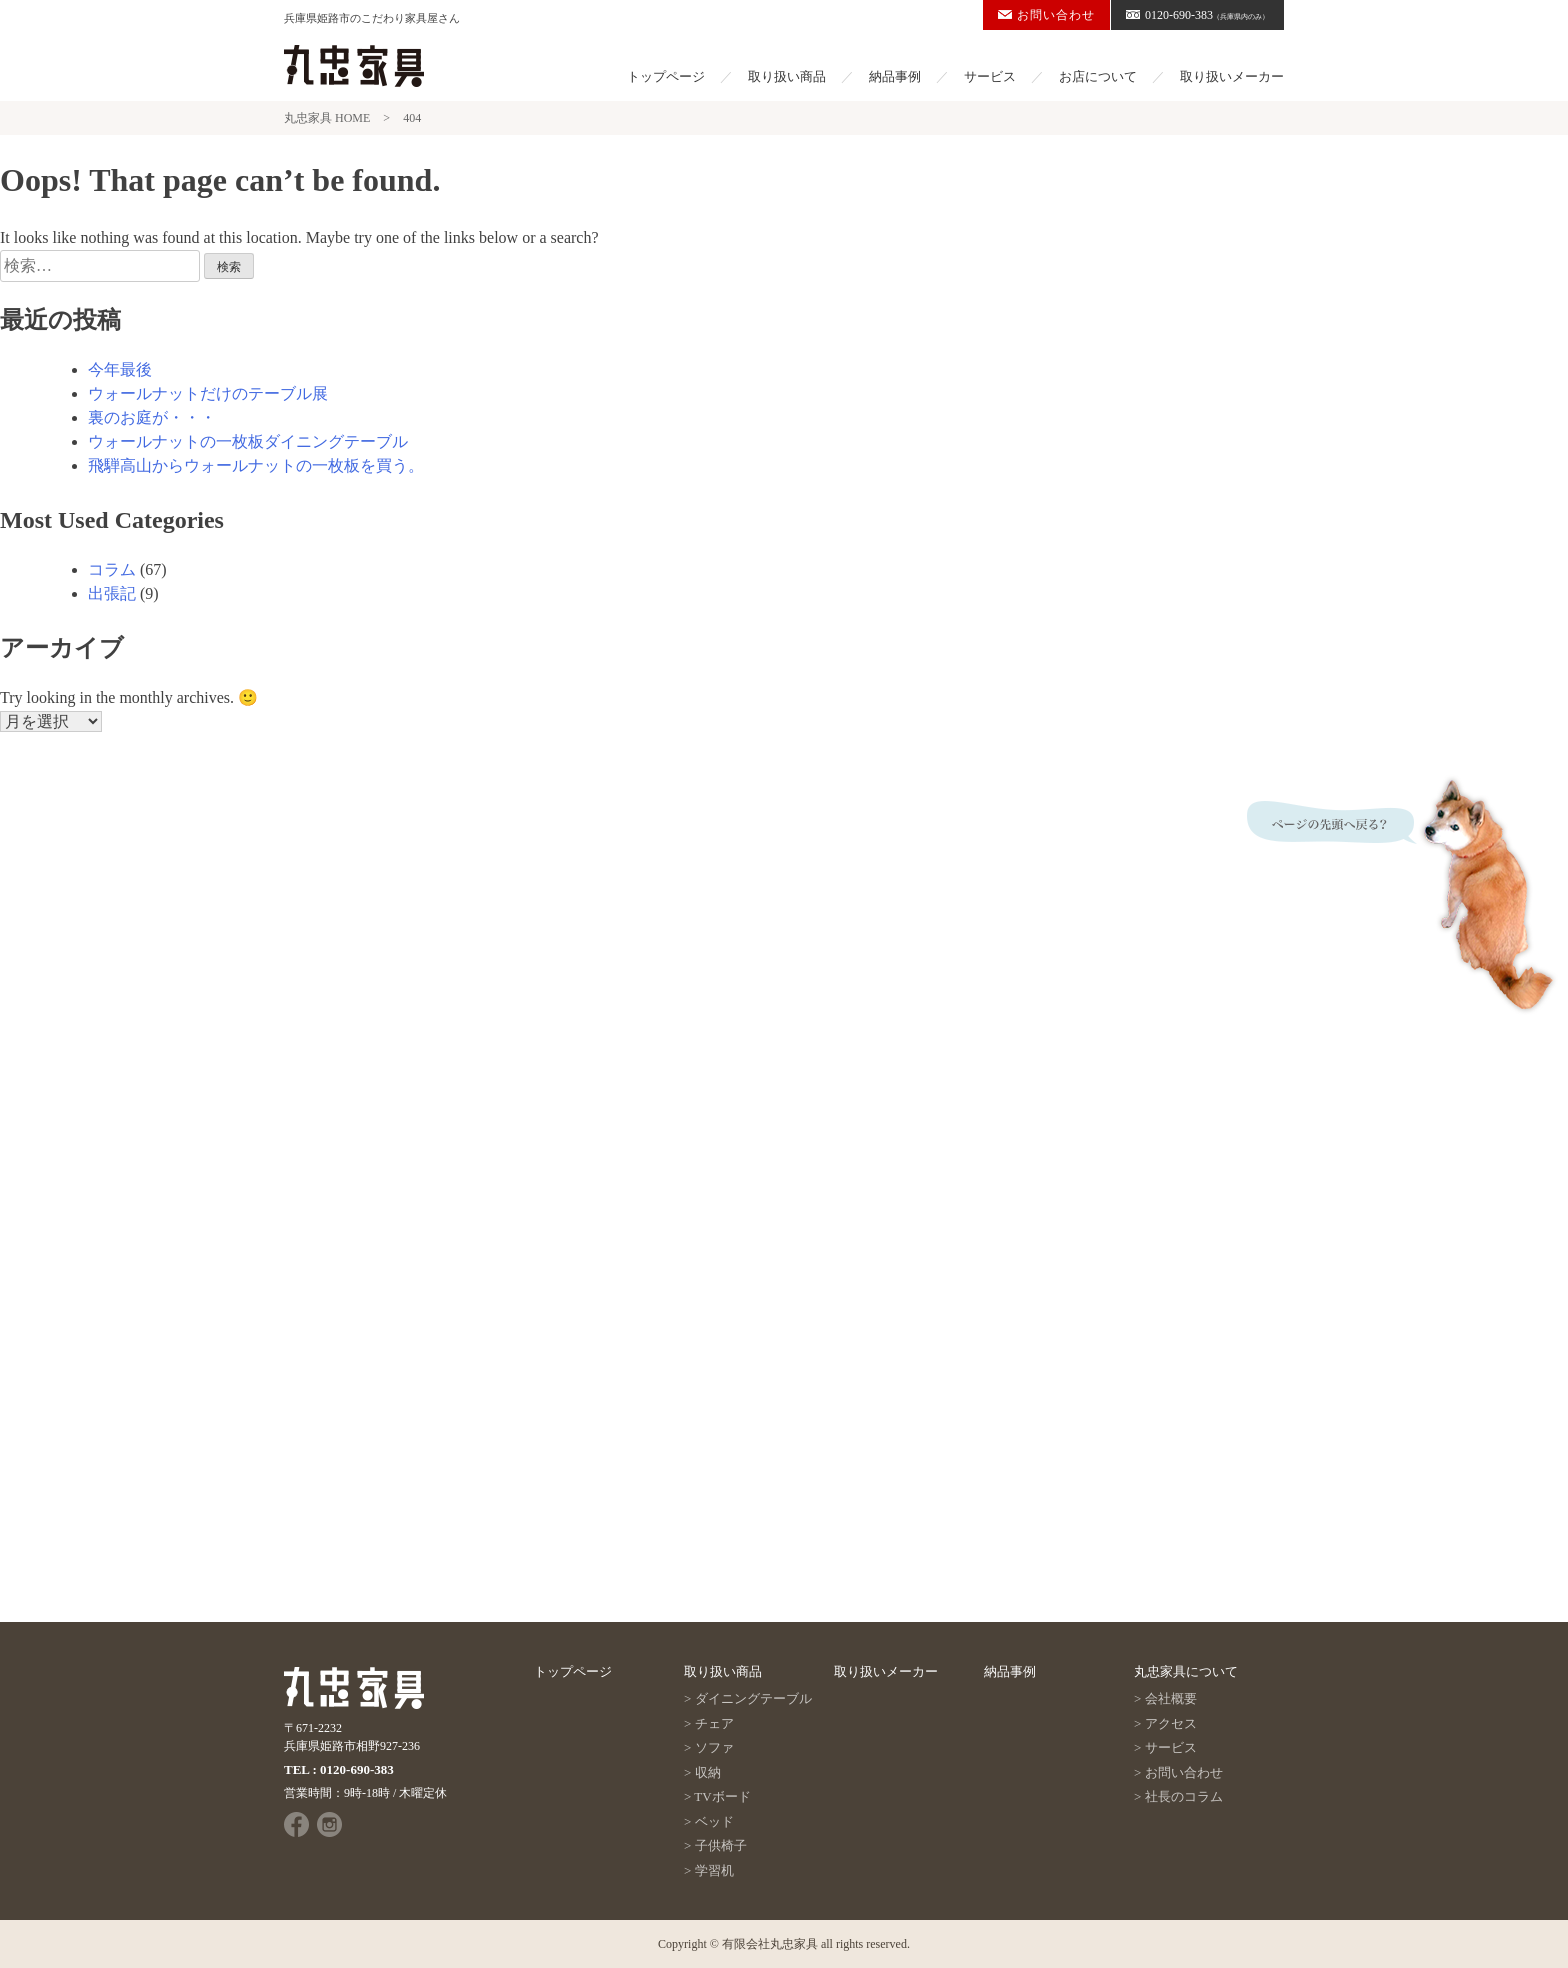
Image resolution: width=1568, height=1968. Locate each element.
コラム (112, 569)
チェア (714, 1723)
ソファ (714, 1747)
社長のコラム (1184, 1796)
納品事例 (895, 76)
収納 (708, 1772)
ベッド (714, 1821)
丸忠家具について (1186, 1671)
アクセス (1171, 1723)
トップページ (666, 76)
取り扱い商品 (787, 76)
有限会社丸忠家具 (770, 1944)
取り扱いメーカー (1232, 76)
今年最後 (120, 369)
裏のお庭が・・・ (152, 417)
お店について (1098, 76)
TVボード (722, 1796)
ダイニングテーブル (753, 1698)
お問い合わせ (1046, 15)
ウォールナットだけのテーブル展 (208, 393)
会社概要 (1171, 1698)
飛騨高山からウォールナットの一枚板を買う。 (256, 465)
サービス (990, 76)
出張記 (112, 593)
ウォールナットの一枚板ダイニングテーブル (248, 441)
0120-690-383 (1197, 15)
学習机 (714, 1870)
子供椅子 (721, 1845)
